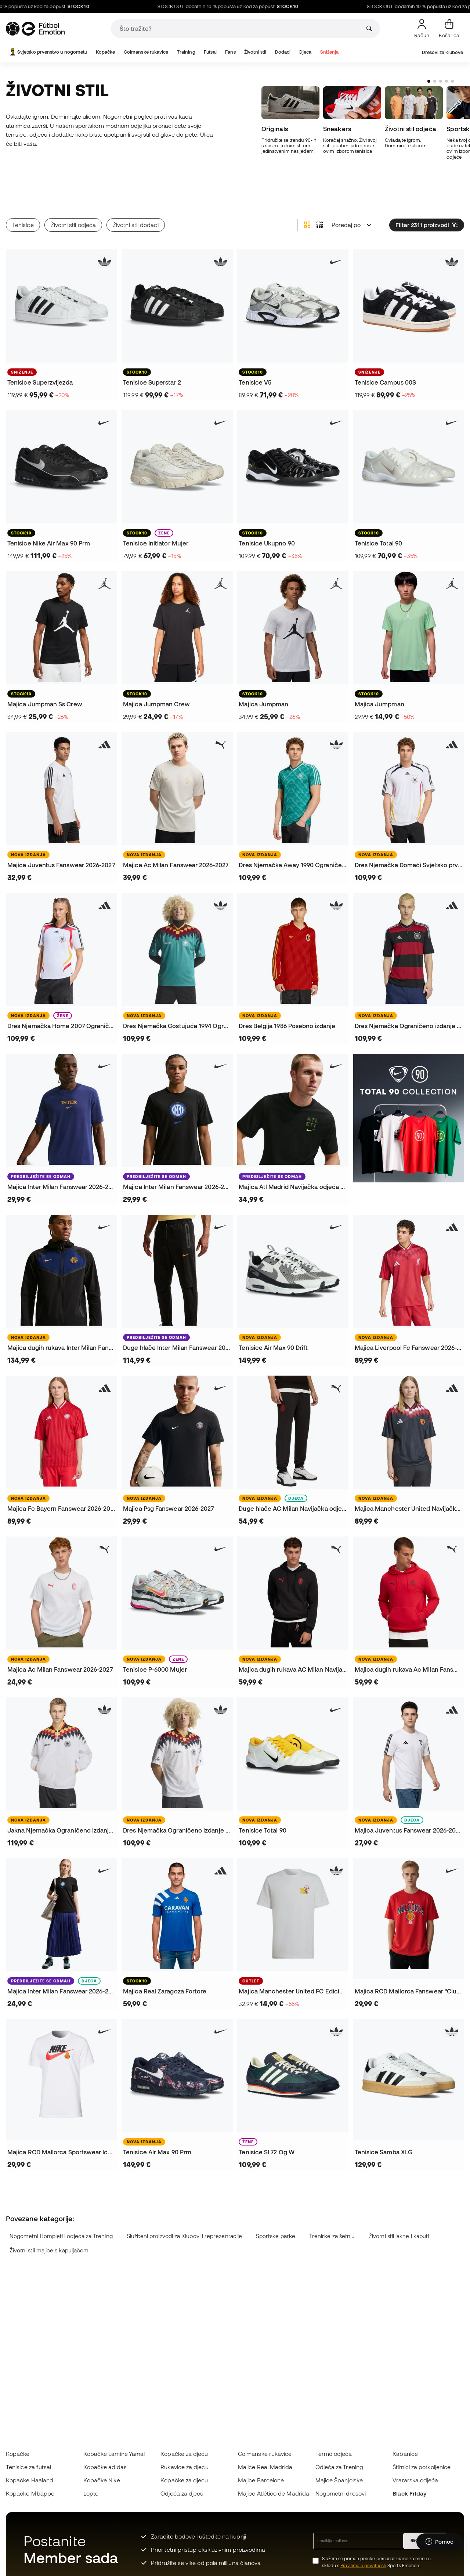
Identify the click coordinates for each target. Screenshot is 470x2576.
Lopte (90, 2493)
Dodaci (282, 52)
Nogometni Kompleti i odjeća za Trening (61, 2211)
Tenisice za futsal (28, 2467)
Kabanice (405, 2453)
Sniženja (329, 52)
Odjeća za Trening (339, 2467)
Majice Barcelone (261, 2480)
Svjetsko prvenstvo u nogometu (47, 51)
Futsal (210, 52)
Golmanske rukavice (146, 52)
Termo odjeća (333, 2453)
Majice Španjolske (339, 2480)
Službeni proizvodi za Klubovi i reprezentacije (184, 2211)
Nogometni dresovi (340, 2493)
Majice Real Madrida (265, 2467)
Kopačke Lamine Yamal (114, 2453)
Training (186, 52)
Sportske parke (275, 2211)
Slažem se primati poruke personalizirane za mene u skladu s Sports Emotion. (376, 2562)
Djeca (305, 52)
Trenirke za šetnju (332, 2211)
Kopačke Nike (101, 2480)
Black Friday (409, 2493)
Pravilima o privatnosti (363, 2565)
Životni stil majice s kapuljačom (49, 2225)
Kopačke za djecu (184, 2453)
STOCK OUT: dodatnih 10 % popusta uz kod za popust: (256, 6)
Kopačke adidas (105, 2467)
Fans (230, 52)
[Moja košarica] (449, 28)
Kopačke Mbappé (30, 2493)
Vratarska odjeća (415, 2480)
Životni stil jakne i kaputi (399, 2211)
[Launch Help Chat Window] (439, 2541)
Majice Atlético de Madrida (273, 2493)
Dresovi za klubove (442, 52)
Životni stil (255, 52)
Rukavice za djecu (184, 2467)
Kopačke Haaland (29, 2480)
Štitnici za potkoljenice (422, 2467)
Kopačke (105, 52)
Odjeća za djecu (181, 2493)
